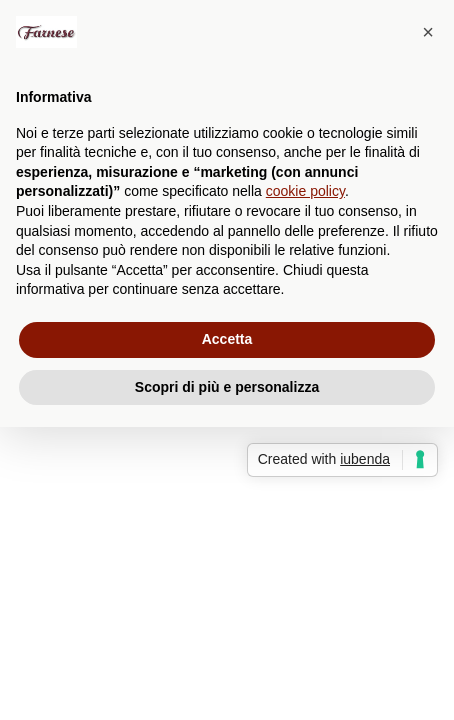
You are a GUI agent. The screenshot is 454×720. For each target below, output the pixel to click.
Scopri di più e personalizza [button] (227, 387)
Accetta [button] (227, 339)
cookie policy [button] (305, 191)
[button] (428, 32)
